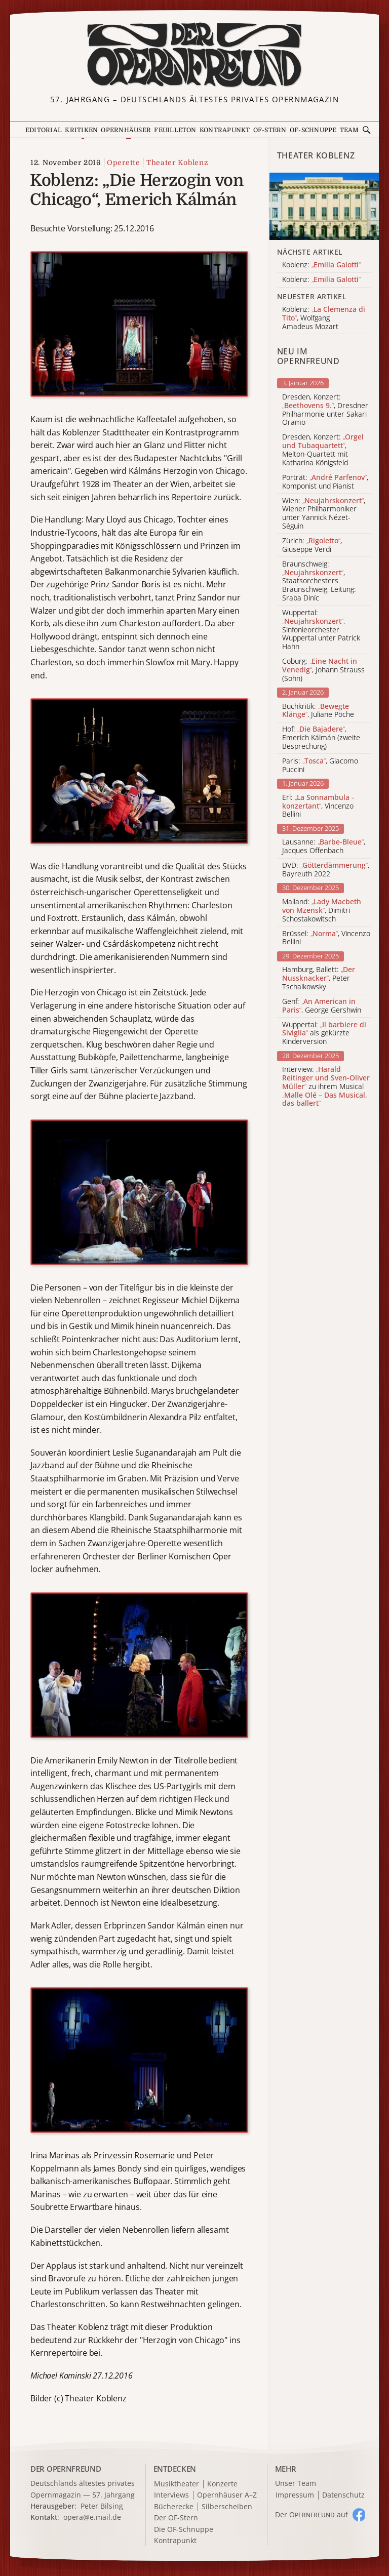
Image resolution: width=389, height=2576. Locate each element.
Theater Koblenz (177, 162)
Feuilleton (175, 130)
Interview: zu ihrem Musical (326, 1086)
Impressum (295, 2495)
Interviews (171, 2495)
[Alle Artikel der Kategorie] (324, 206)
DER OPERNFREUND (65, 2469)
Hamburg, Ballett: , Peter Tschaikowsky (318, 978)
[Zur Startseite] (194, 55)
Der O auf (311, 2514)
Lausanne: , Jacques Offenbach (323, 846)
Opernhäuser (126, 130)
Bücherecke (173, 2507)
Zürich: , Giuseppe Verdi (312, 545)
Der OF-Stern (176, 2518)
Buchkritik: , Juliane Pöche (318, 710)
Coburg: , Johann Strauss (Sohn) (323, 669)
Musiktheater (176, 2484)
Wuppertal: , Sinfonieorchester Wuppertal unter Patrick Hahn (321, 630)
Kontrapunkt (225, 130)
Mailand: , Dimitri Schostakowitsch (321, 910)
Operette (123, 162)
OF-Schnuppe (313, 130)
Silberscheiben (227, 2507)
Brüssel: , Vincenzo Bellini (326, 938)
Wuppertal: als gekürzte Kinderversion (324, 1033)
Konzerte (222, 2484)
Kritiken (81, 130)
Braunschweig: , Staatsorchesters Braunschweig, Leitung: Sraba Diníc (319, 581)
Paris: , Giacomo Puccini (320, 765)
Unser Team (295, 2483)
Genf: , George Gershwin (321, 1006)
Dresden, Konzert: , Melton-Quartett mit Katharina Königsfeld (323, 450)
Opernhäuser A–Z (227, 2495)
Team (349, 130)
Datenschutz (343, 2495)
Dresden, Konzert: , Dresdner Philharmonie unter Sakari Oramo (325, 410)
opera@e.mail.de (92, 2517)
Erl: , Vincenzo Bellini (318, 806)
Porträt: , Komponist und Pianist (325, 482)
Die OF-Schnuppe (183, 2529)
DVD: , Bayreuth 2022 (325, 869)
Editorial (43, 130)
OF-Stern (270, 130)
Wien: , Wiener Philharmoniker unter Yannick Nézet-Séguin (323, 514)
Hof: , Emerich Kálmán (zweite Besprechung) (321, 737)
